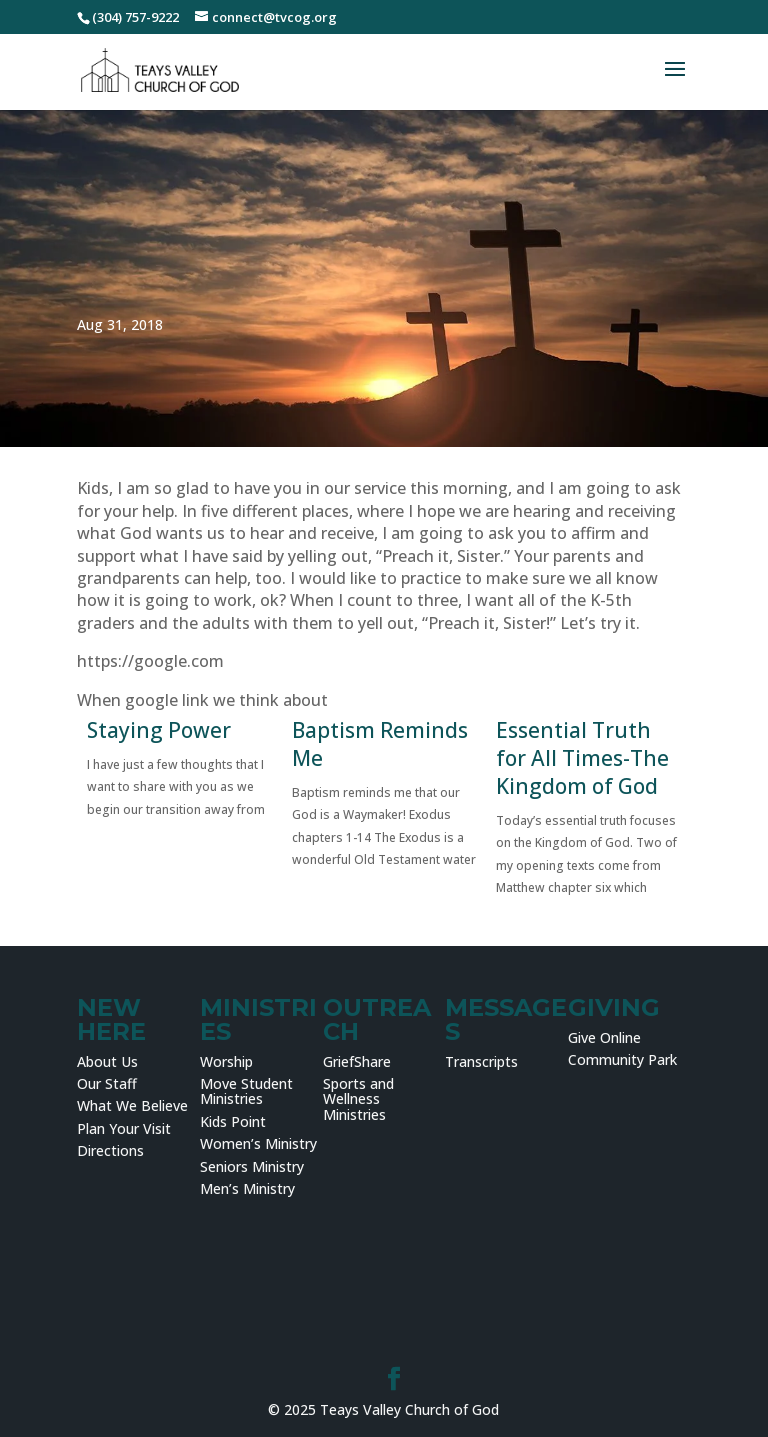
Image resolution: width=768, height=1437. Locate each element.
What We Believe (132, 1105)
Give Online (604, 1037)
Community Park (622, 1059)
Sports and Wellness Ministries (358, 1099)
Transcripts (481, 1061)
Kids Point (233, 1121)
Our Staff (107, 1083)
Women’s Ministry (258, 1143)
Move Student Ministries (246, 1091)
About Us (107, 1061)
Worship (226, 1061)
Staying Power (159, 730)
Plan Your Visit (124, 1128)
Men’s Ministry (247, 1188)
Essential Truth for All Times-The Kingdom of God (582, 758)
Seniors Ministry (252, 1166)
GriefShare (357, 1061)
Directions (110, 1150)
